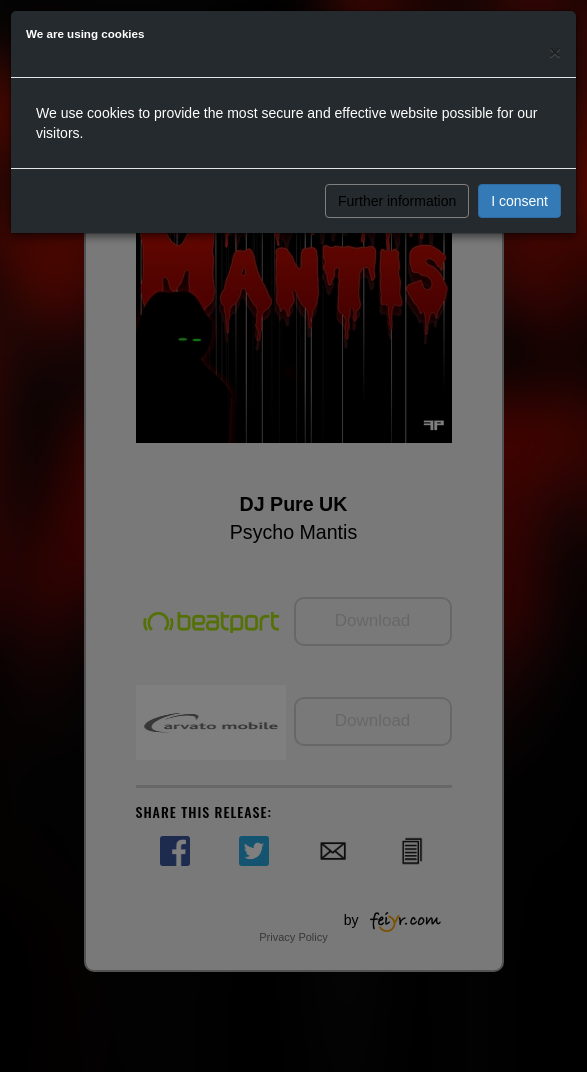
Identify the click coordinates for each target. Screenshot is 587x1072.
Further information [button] (397, 201)
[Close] (555, 51)
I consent (519, 201)
